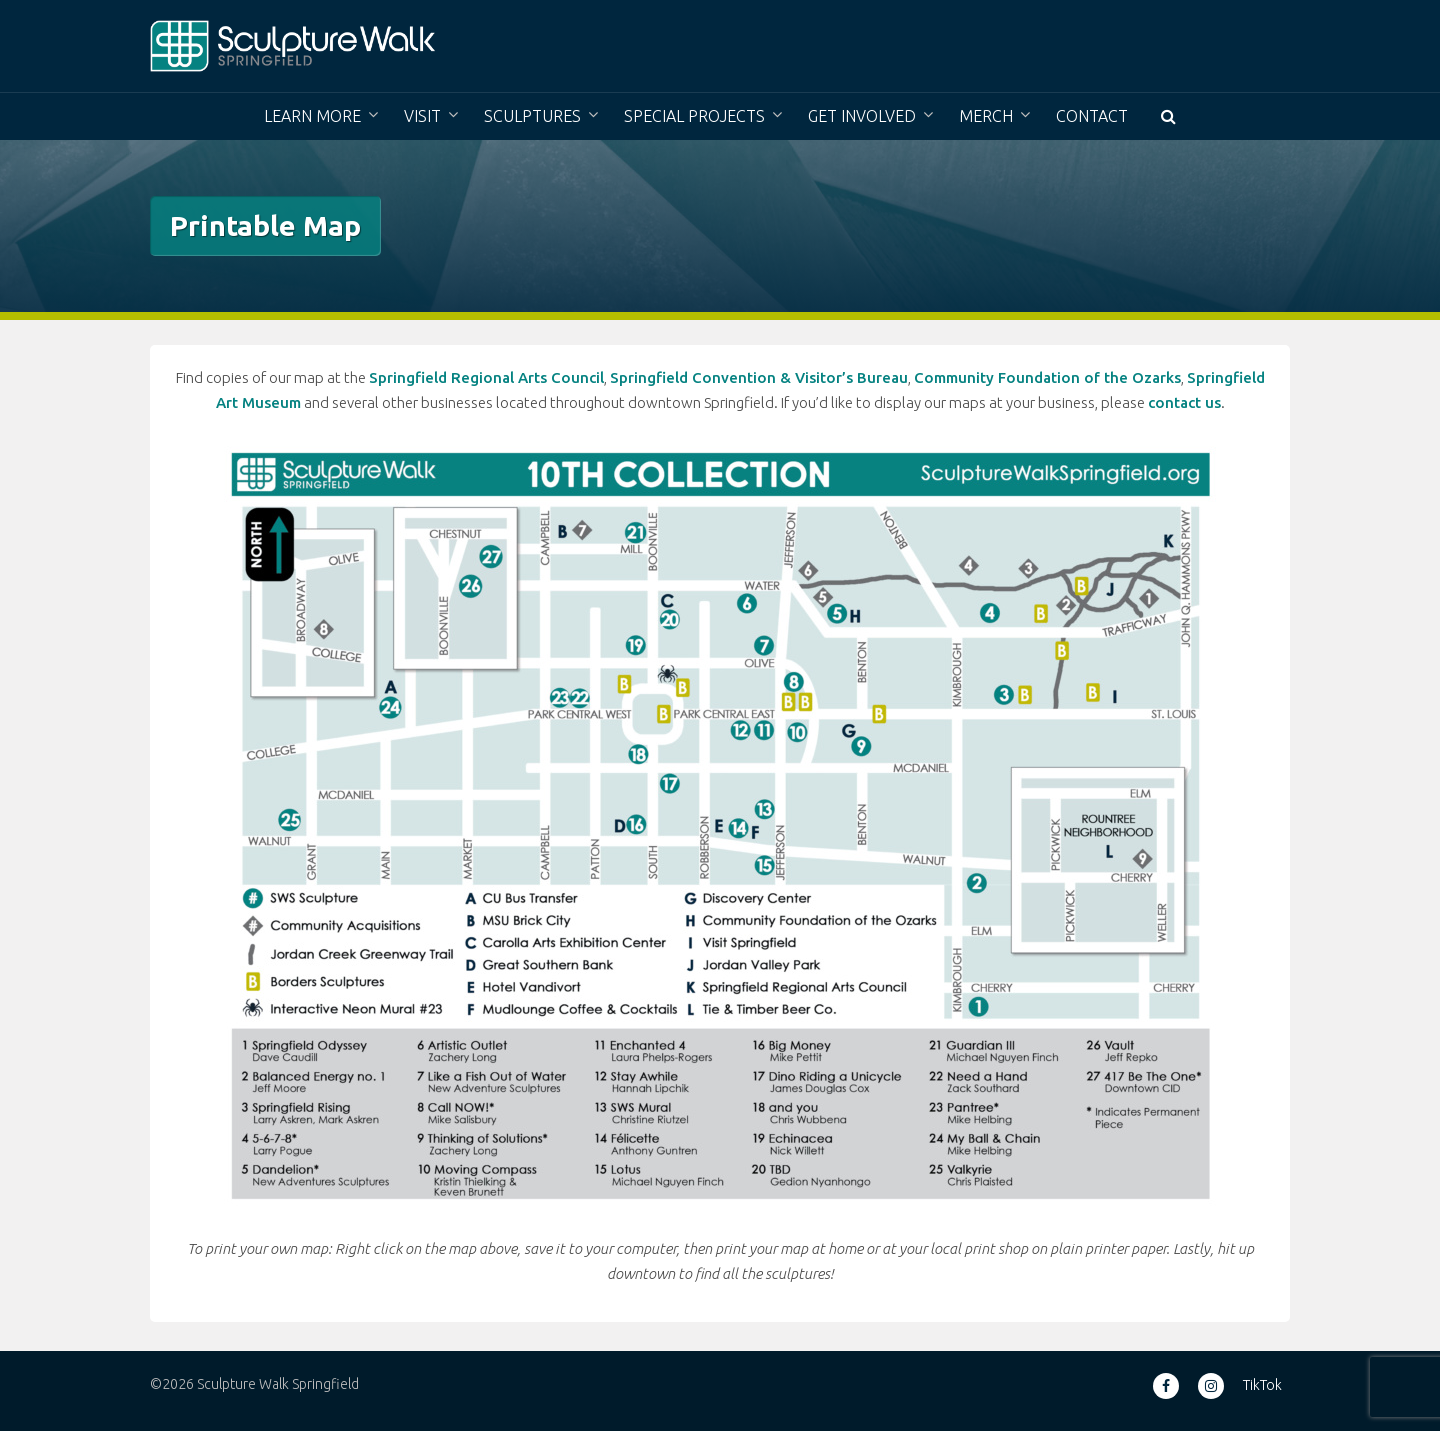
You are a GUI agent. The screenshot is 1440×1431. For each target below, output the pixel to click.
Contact (1092, 116)
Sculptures (532, 116)
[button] (1168, 116)
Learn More (312, 116)
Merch (986, 116)
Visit (422, 116)
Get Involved (862, 116)
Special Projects (694, 116)
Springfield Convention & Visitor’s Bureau (759, 377)
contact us (1184, 402)
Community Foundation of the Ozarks (1047, 377)
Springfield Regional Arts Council (486, 377)
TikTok (1262, 1385)
